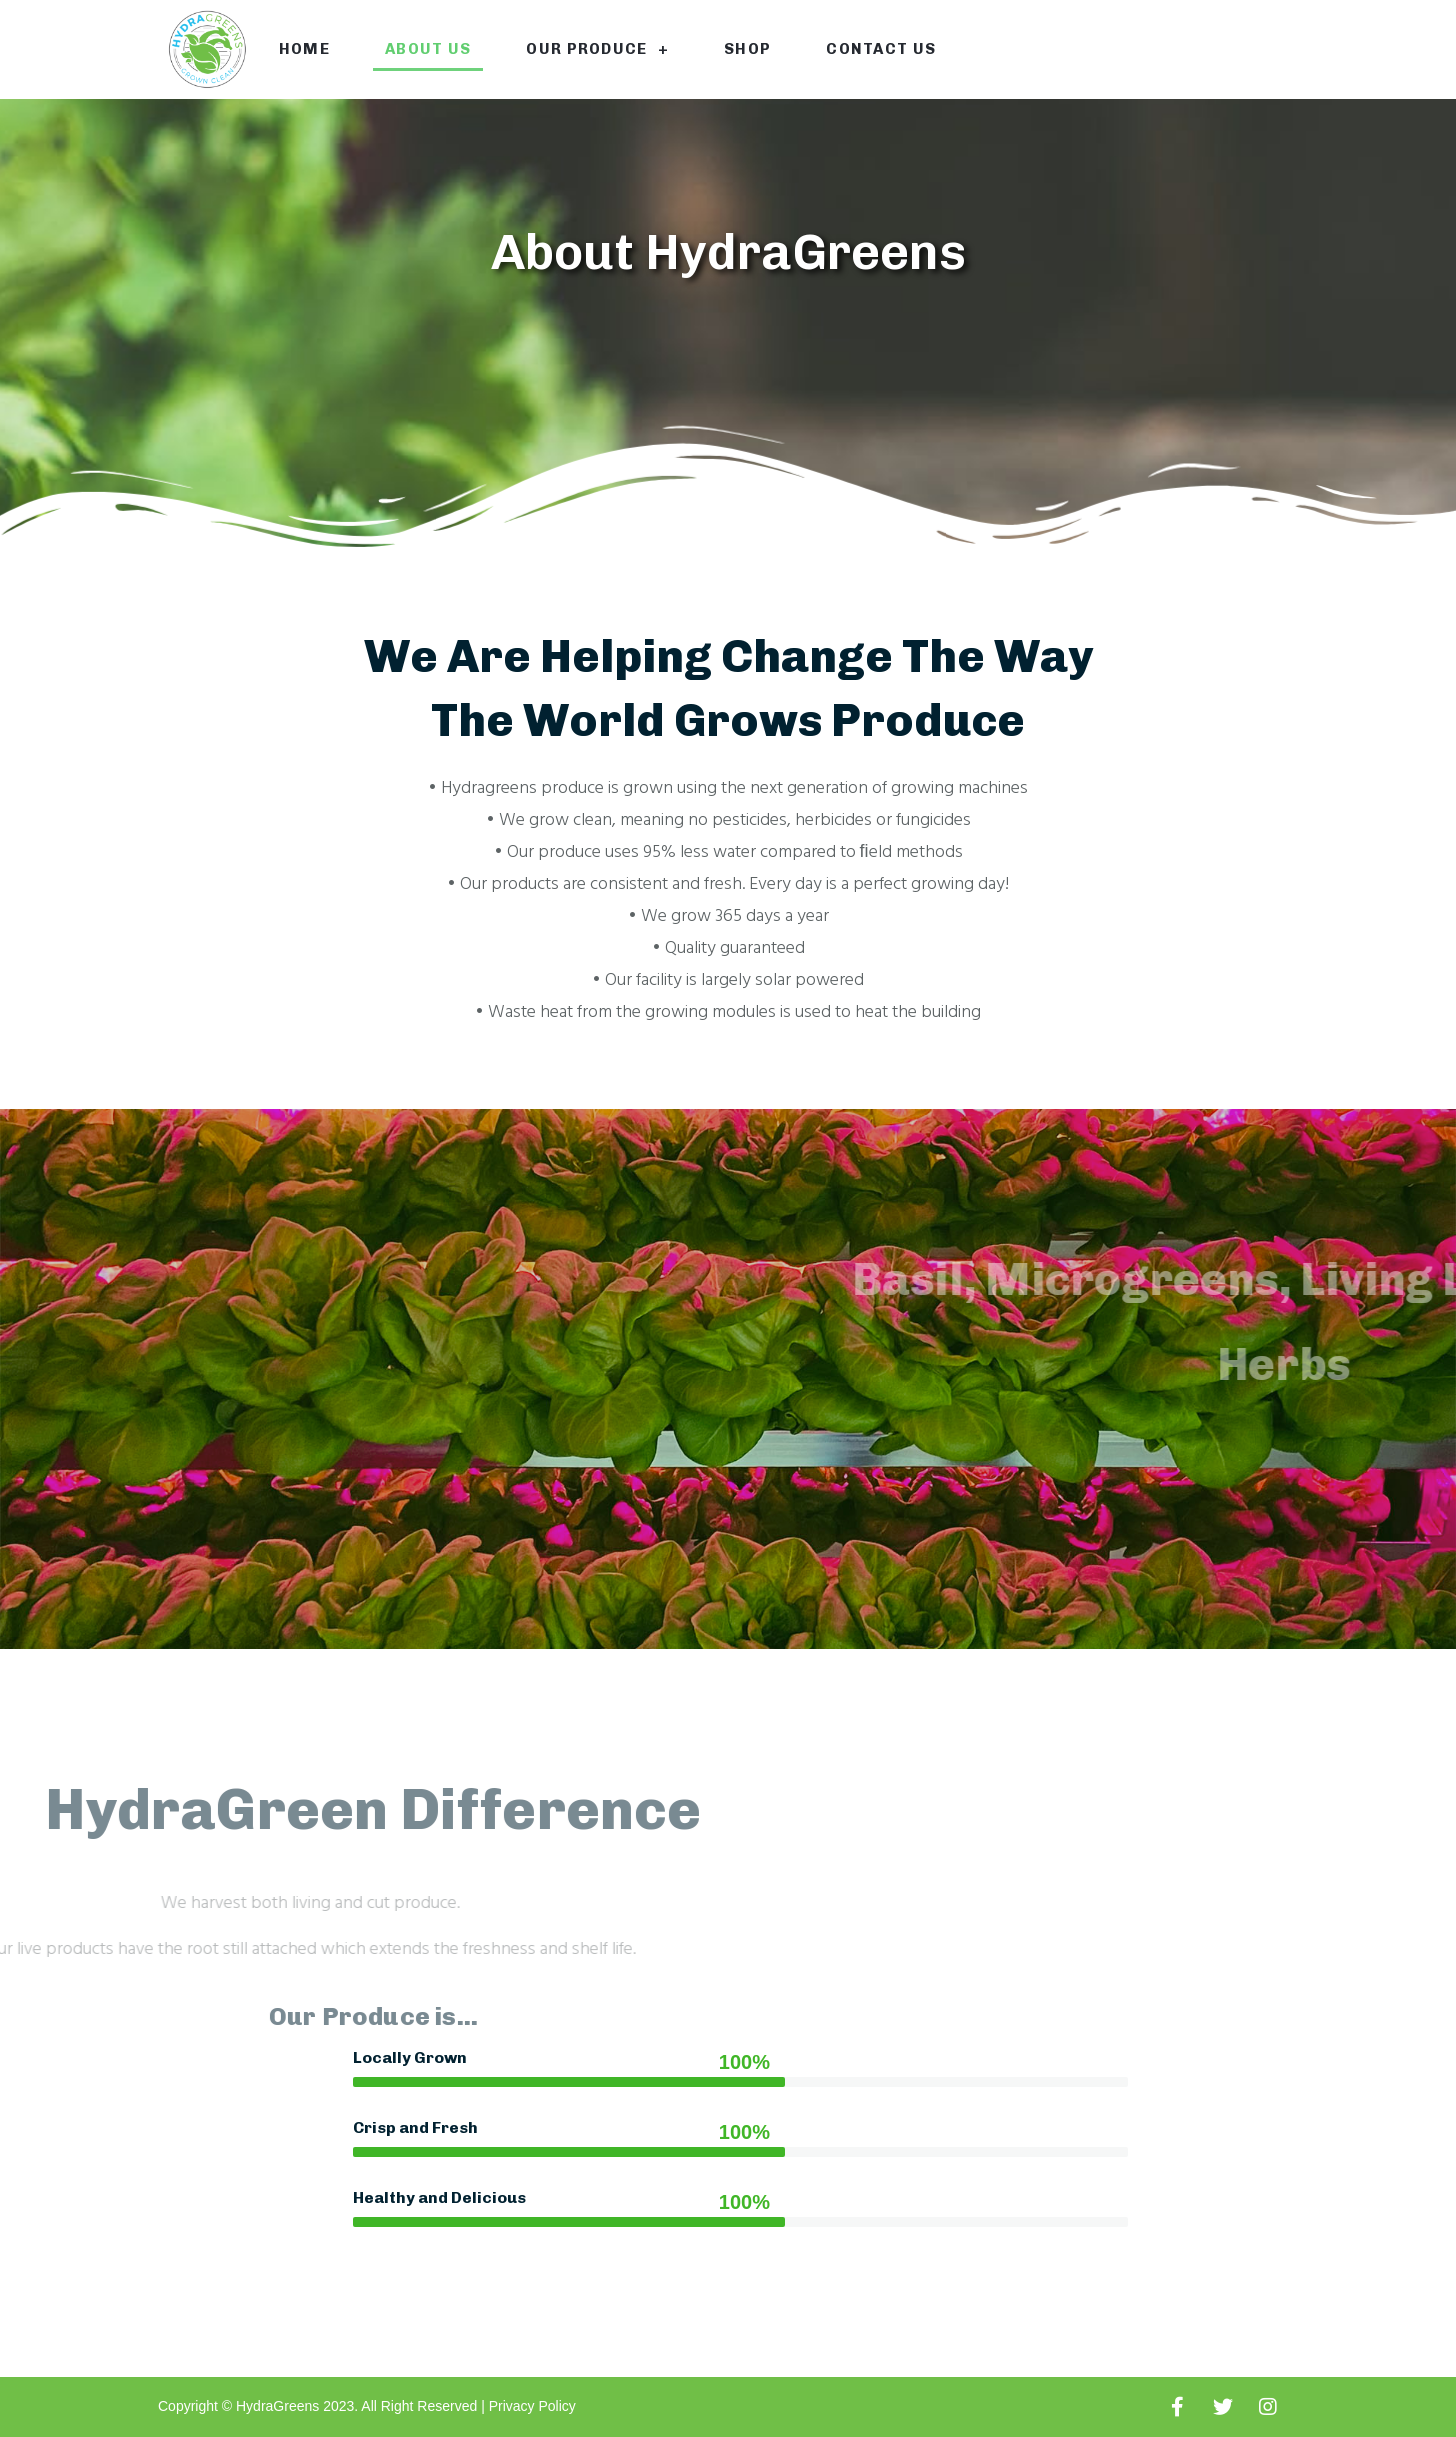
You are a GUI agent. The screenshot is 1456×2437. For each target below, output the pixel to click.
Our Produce (597, 49)
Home (304, 49)
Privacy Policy (532, 2406)
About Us (428, 49)
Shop (747, 49)
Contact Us (881, 49)
